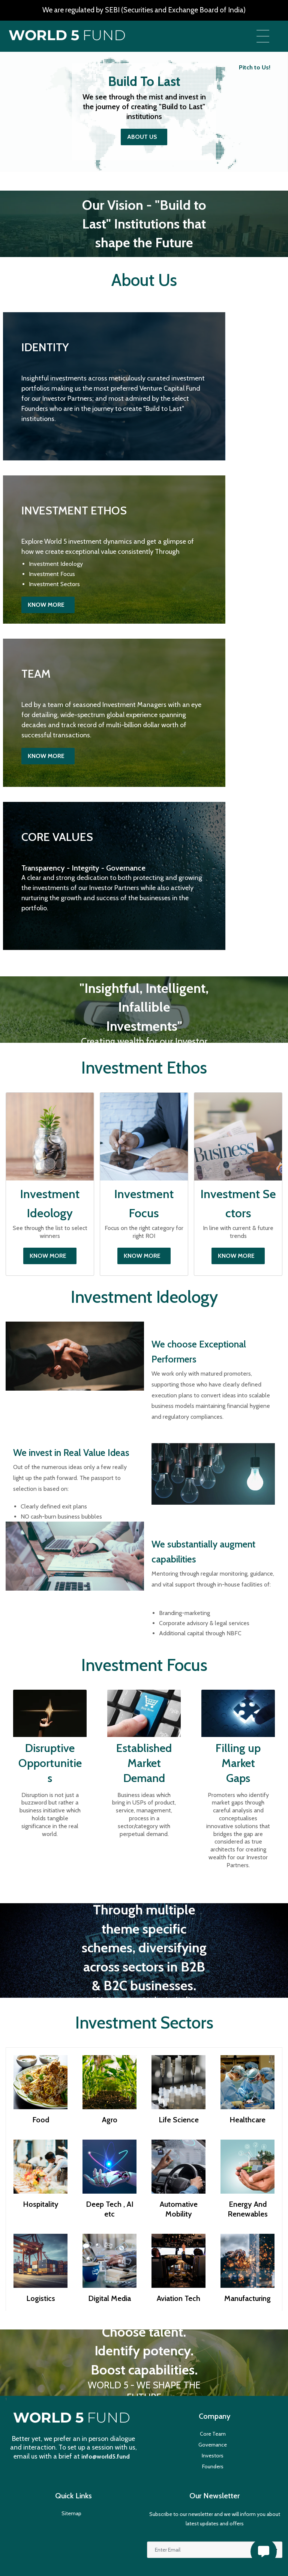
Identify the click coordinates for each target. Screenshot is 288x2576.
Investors (213, 2455)
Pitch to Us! (254, 67)
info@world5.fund (105, 2456)
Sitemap (71, 2513)
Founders (213, 2466)
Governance (212, 2444)
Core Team (213, 2433)
